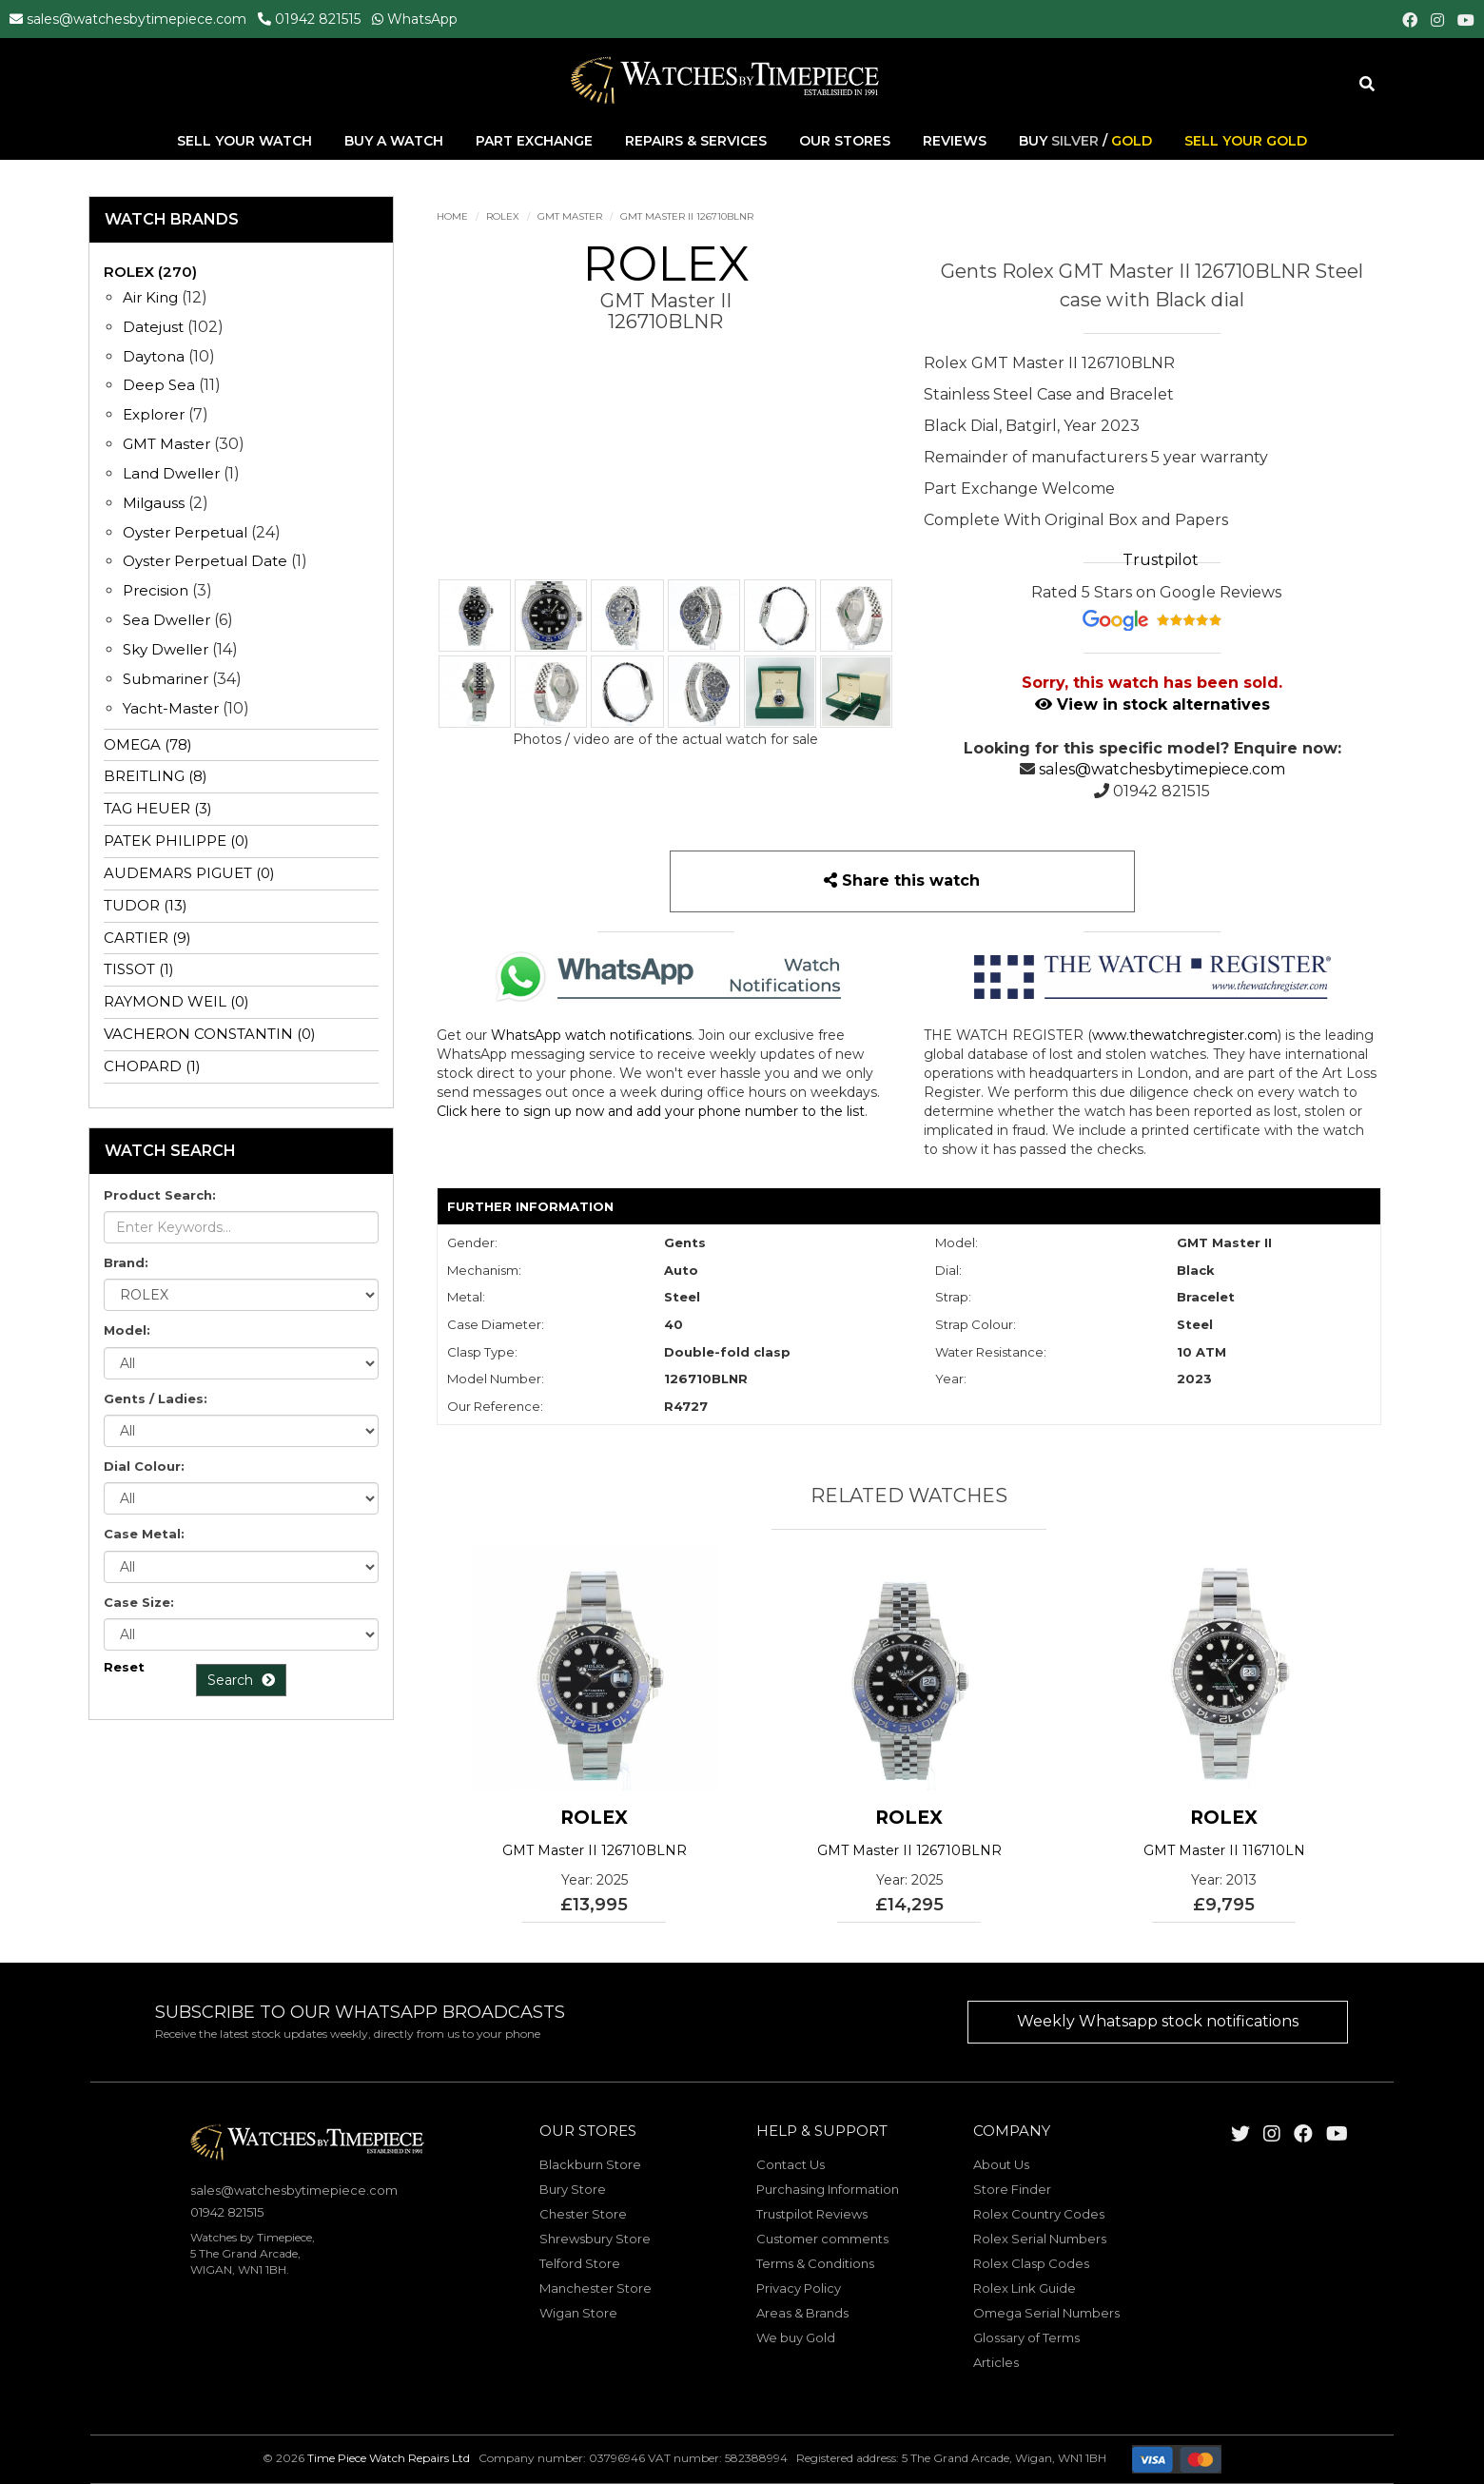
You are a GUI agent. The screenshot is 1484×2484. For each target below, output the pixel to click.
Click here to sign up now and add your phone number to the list (651, 1111)
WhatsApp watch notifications (591, 1035)
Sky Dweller (165, 649)
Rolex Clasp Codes (1031, 2263)
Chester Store (583, 2213)
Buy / (1085, 141)
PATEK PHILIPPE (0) (176, 840)
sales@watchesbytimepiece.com (136, 19)
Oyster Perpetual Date (205, 561)
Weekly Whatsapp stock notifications (1157, 2021)
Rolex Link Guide (1024, 2288)
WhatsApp (422, 19)
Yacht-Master (171, 708)
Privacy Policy (798, 2288)
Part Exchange (536, 141)
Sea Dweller (166, 620)
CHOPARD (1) (152, 1066)
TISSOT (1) (139, 969)
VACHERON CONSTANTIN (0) (210, 1034)
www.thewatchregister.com (1185, 1035)
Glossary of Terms (1026, 2337)
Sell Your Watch (246, 141)
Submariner (165, 679)
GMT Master (569, 216)
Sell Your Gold (1245, 141)
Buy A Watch (395, 141)
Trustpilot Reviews (812, 2213)
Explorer (154, 414)
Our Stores (844, 141)
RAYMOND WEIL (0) (176, 1001)
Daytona (154, 356)
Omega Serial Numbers (1046, 2312)
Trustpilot (1161, 560)
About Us (1001, 2164)
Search (241, 1680)
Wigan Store (578, 2312)
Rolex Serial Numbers (1039, 2238)
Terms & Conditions (815, 2263)
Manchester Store (595, 2288)
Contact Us (790, 2164)
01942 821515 (318, 19)
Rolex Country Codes (1038, 2213)
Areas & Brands (802, 2312)
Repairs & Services (698, 141)
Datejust (153, 327)
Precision (155, 590)
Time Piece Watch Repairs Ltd (388, 2459)
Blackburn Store (590, 2164)
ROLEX (502, 216)
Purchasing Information (827, 2189)
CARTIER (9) (147, 938)
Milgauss (154, 503)
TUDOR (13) (145, 905)
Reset (124, 1666)
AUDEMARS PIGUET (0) (189, 873)
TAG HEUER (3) (158, 808)
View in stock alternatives (1152, 704)
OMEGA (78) (148, 744)
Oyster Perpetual (185, 532)
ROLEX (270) (150, 272)
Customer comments (822, 2238)
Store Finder (1012, 2189)
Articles (996, 2362)
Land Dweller (173, 473)
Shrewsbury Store (595, 2238)
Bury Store (572, 2189)
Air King (150, 297)
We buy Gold (795, 2337)
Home (452, 216)
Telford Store (579, 2263)
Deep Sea (159, 385)
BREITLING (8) (155, 776)
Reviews (954, 141)
